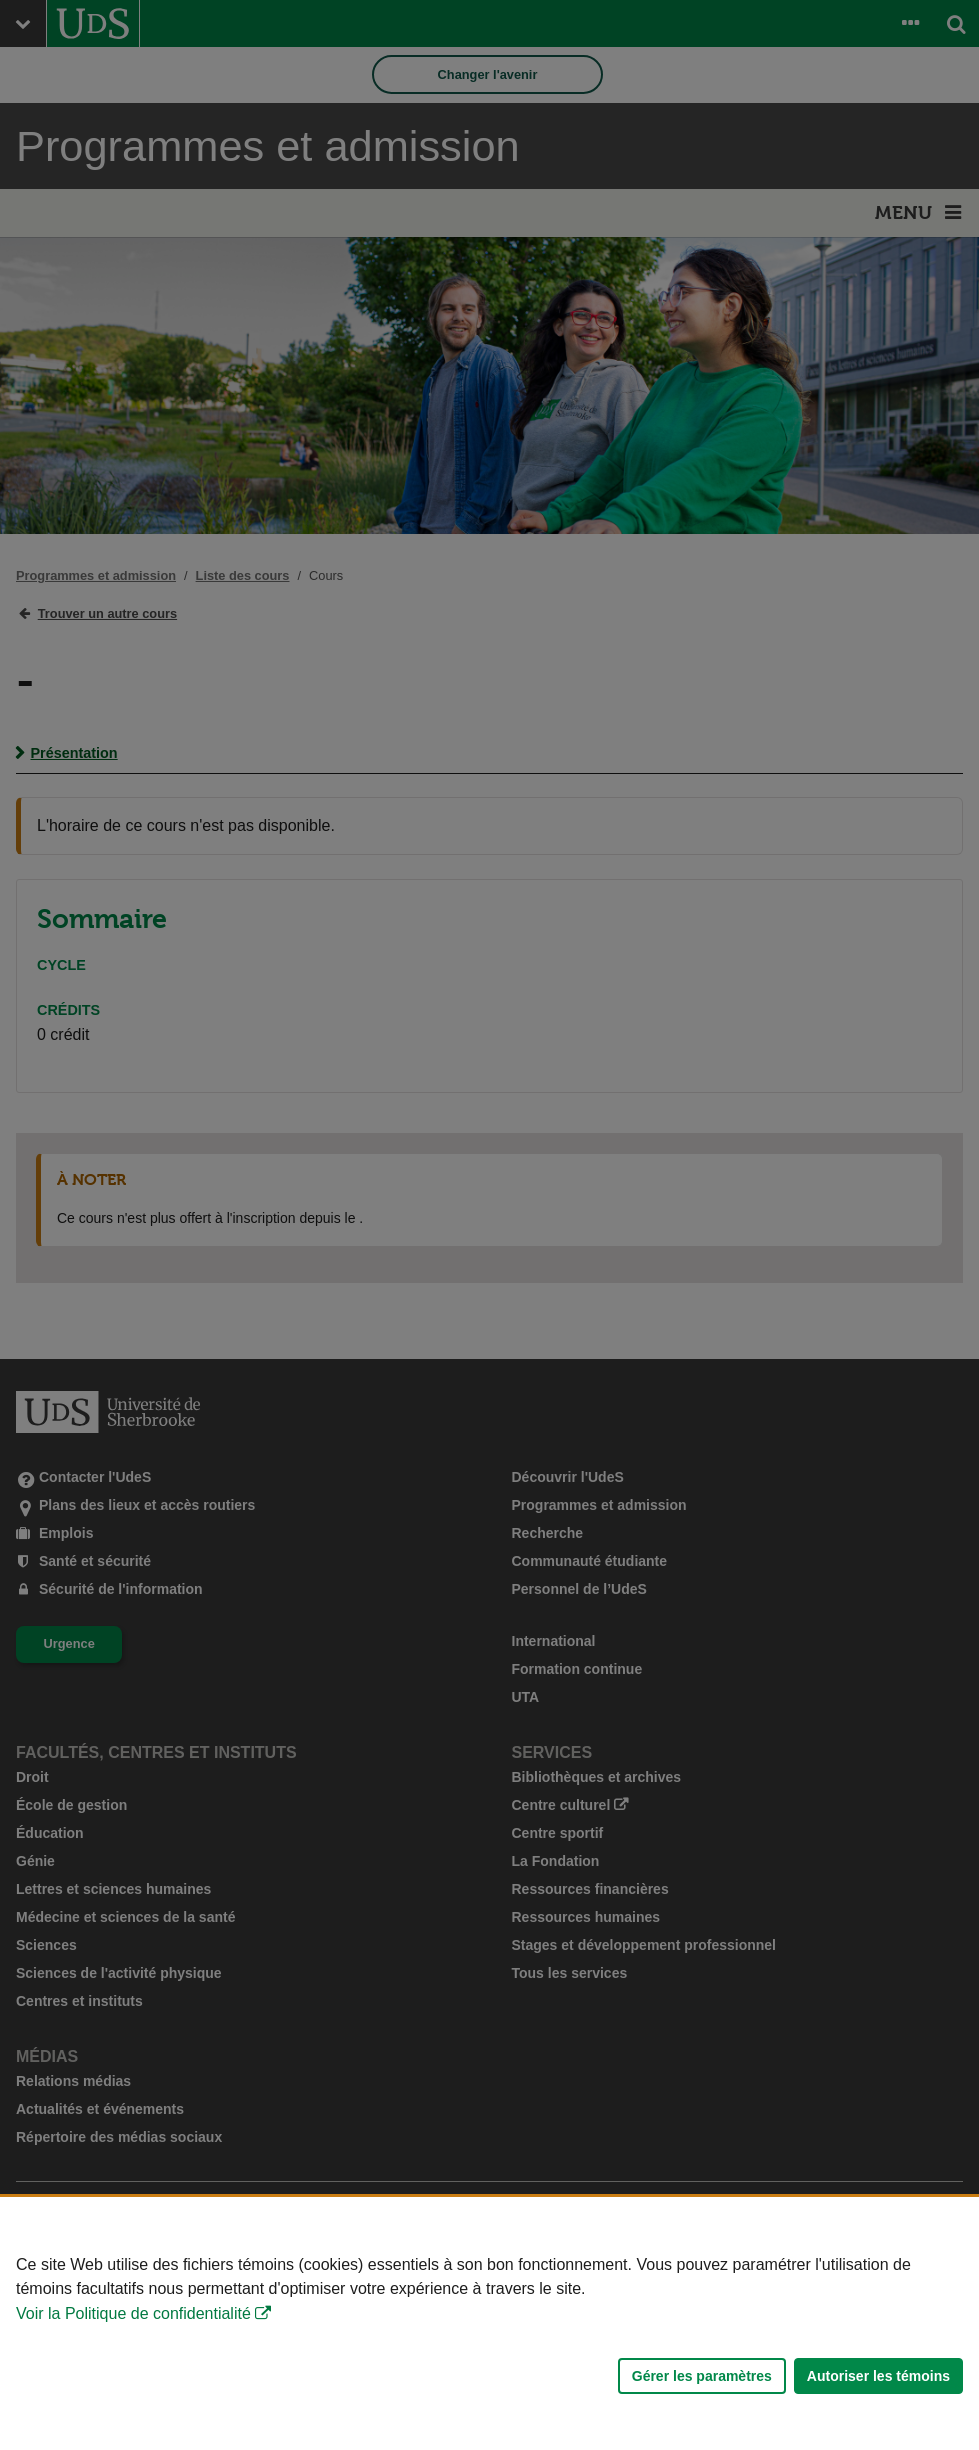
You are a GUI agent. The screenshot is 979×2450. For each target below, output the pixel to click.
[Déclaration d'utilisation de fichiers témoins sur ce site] (489, 2323)
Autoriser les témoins (878, 2376)
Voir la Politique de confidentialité (133, 2313)
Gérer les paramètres (702, 2376)
